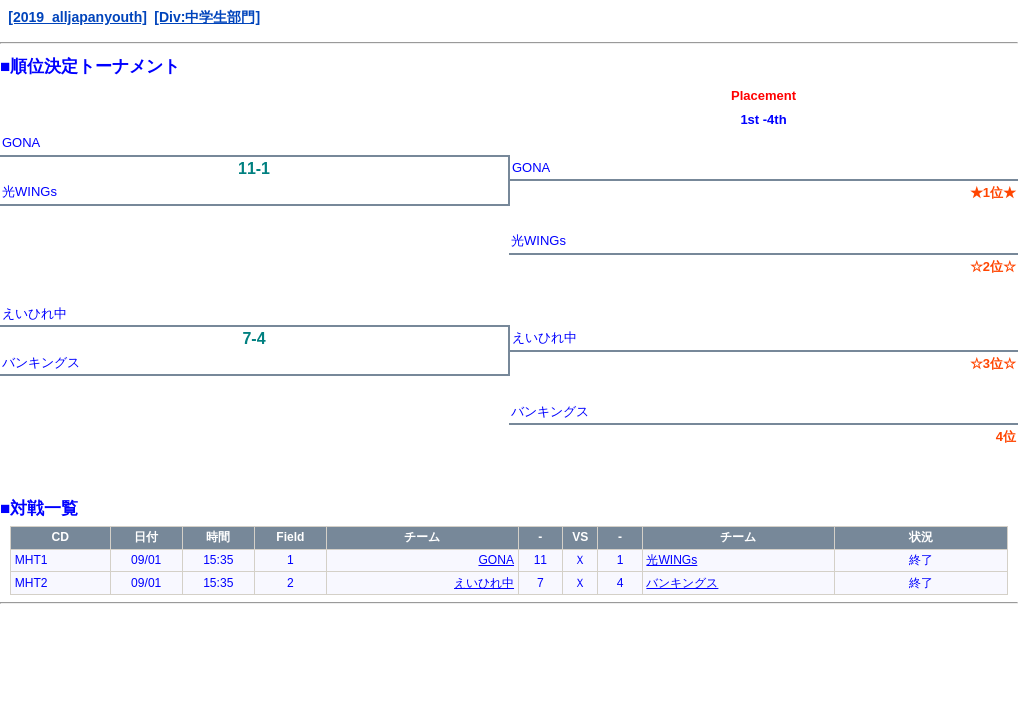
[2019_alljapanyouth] (77, 17)
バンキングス (41, 362)
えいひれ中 (34, 313)
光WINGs (29, 191)
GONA (21, 142)
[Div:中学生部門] (207, 17)
